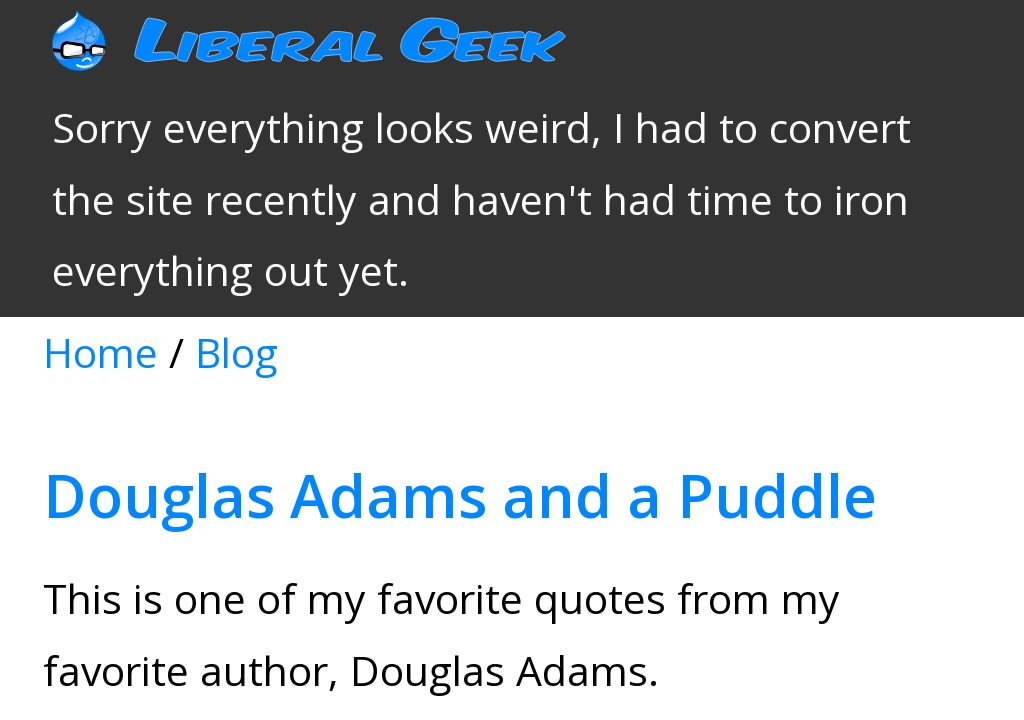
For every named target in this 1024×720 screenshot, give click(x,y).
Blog (184, 121)
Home (145, 121)
